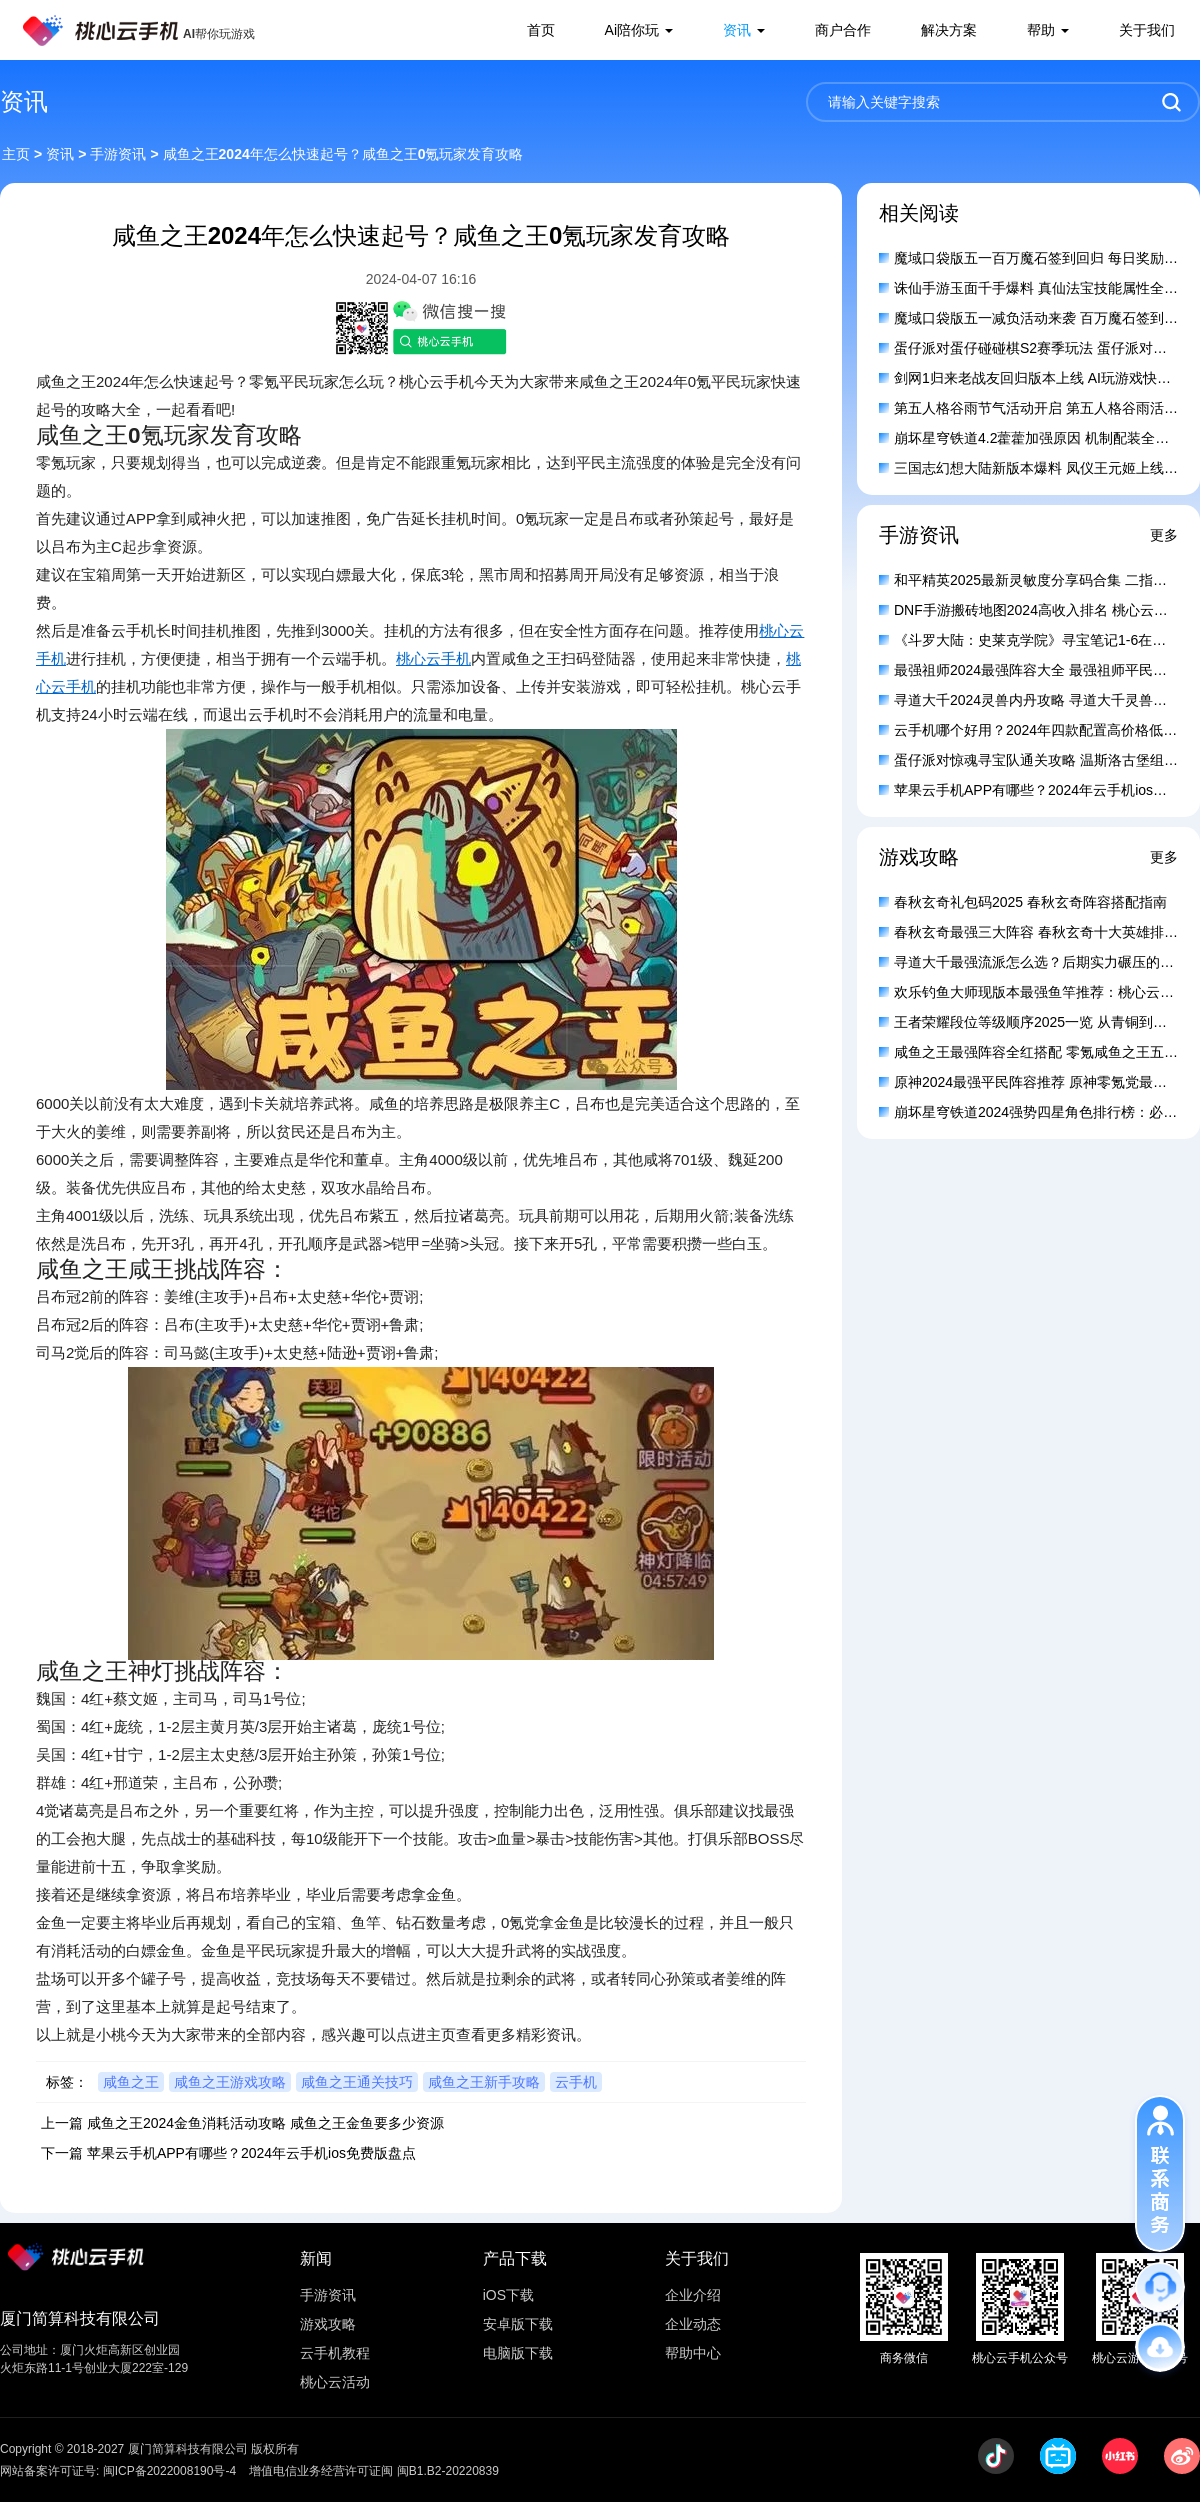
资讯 (737, 30)
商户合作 (843, 30)
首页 (541, 30)
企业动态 (693, 2324)
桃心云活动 (335, 2382)
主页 (16, 154)
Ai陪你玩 (632, 30)
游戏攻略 (328, 2324)
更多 (1164, 535)
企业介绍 (693, 2295)
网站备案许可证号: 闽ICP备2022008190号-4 (118, 2471)
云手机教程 (335, 2353)
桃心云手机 (433, 658)
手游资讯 (118, 154)
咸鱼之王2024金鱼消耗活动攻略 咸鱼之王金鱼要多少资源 (265, 2123)
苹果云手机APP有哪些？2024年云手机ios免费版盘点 (251, 2153)
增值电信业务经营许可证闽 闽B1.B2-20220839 (373, 2471)
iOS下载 (508, 2295)
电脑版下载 (518, 2353)
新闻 (316, 2258)
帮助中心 (693, 2353)
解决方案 (949, 30)
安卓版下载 (518, 2324)
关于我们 (1147, 30)
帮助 (1041, 30)
